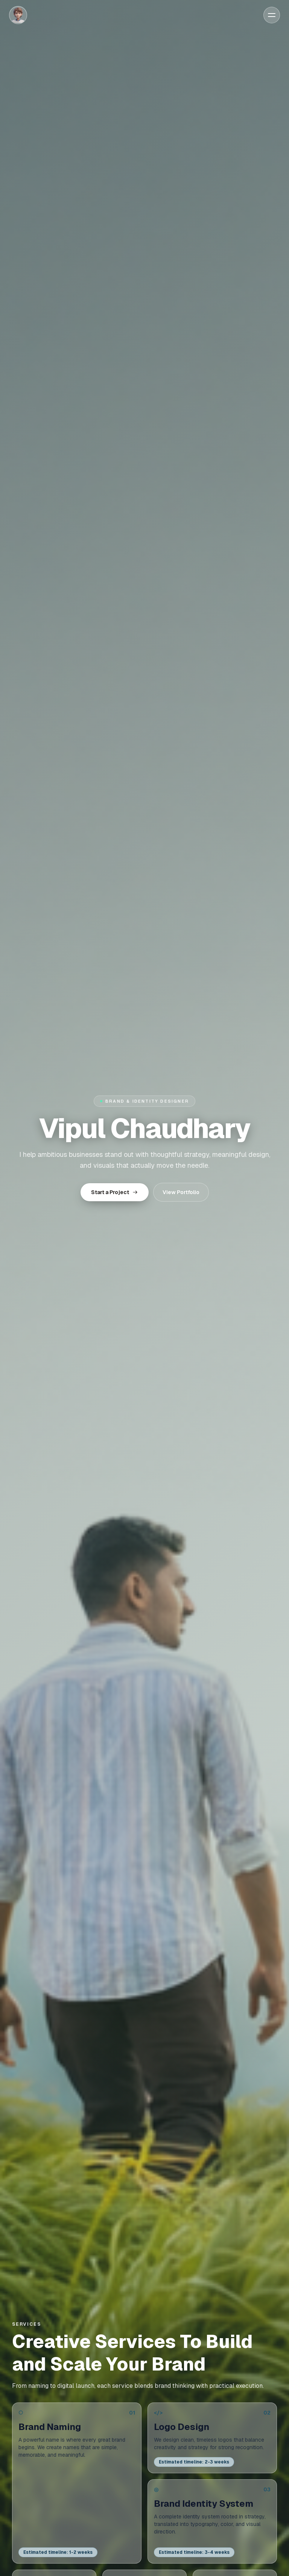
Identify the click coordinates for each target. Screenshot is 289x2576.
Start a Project (114, 1192)
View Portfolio (181, 1192)
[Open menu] (271, 15)
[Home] (18, 15)
